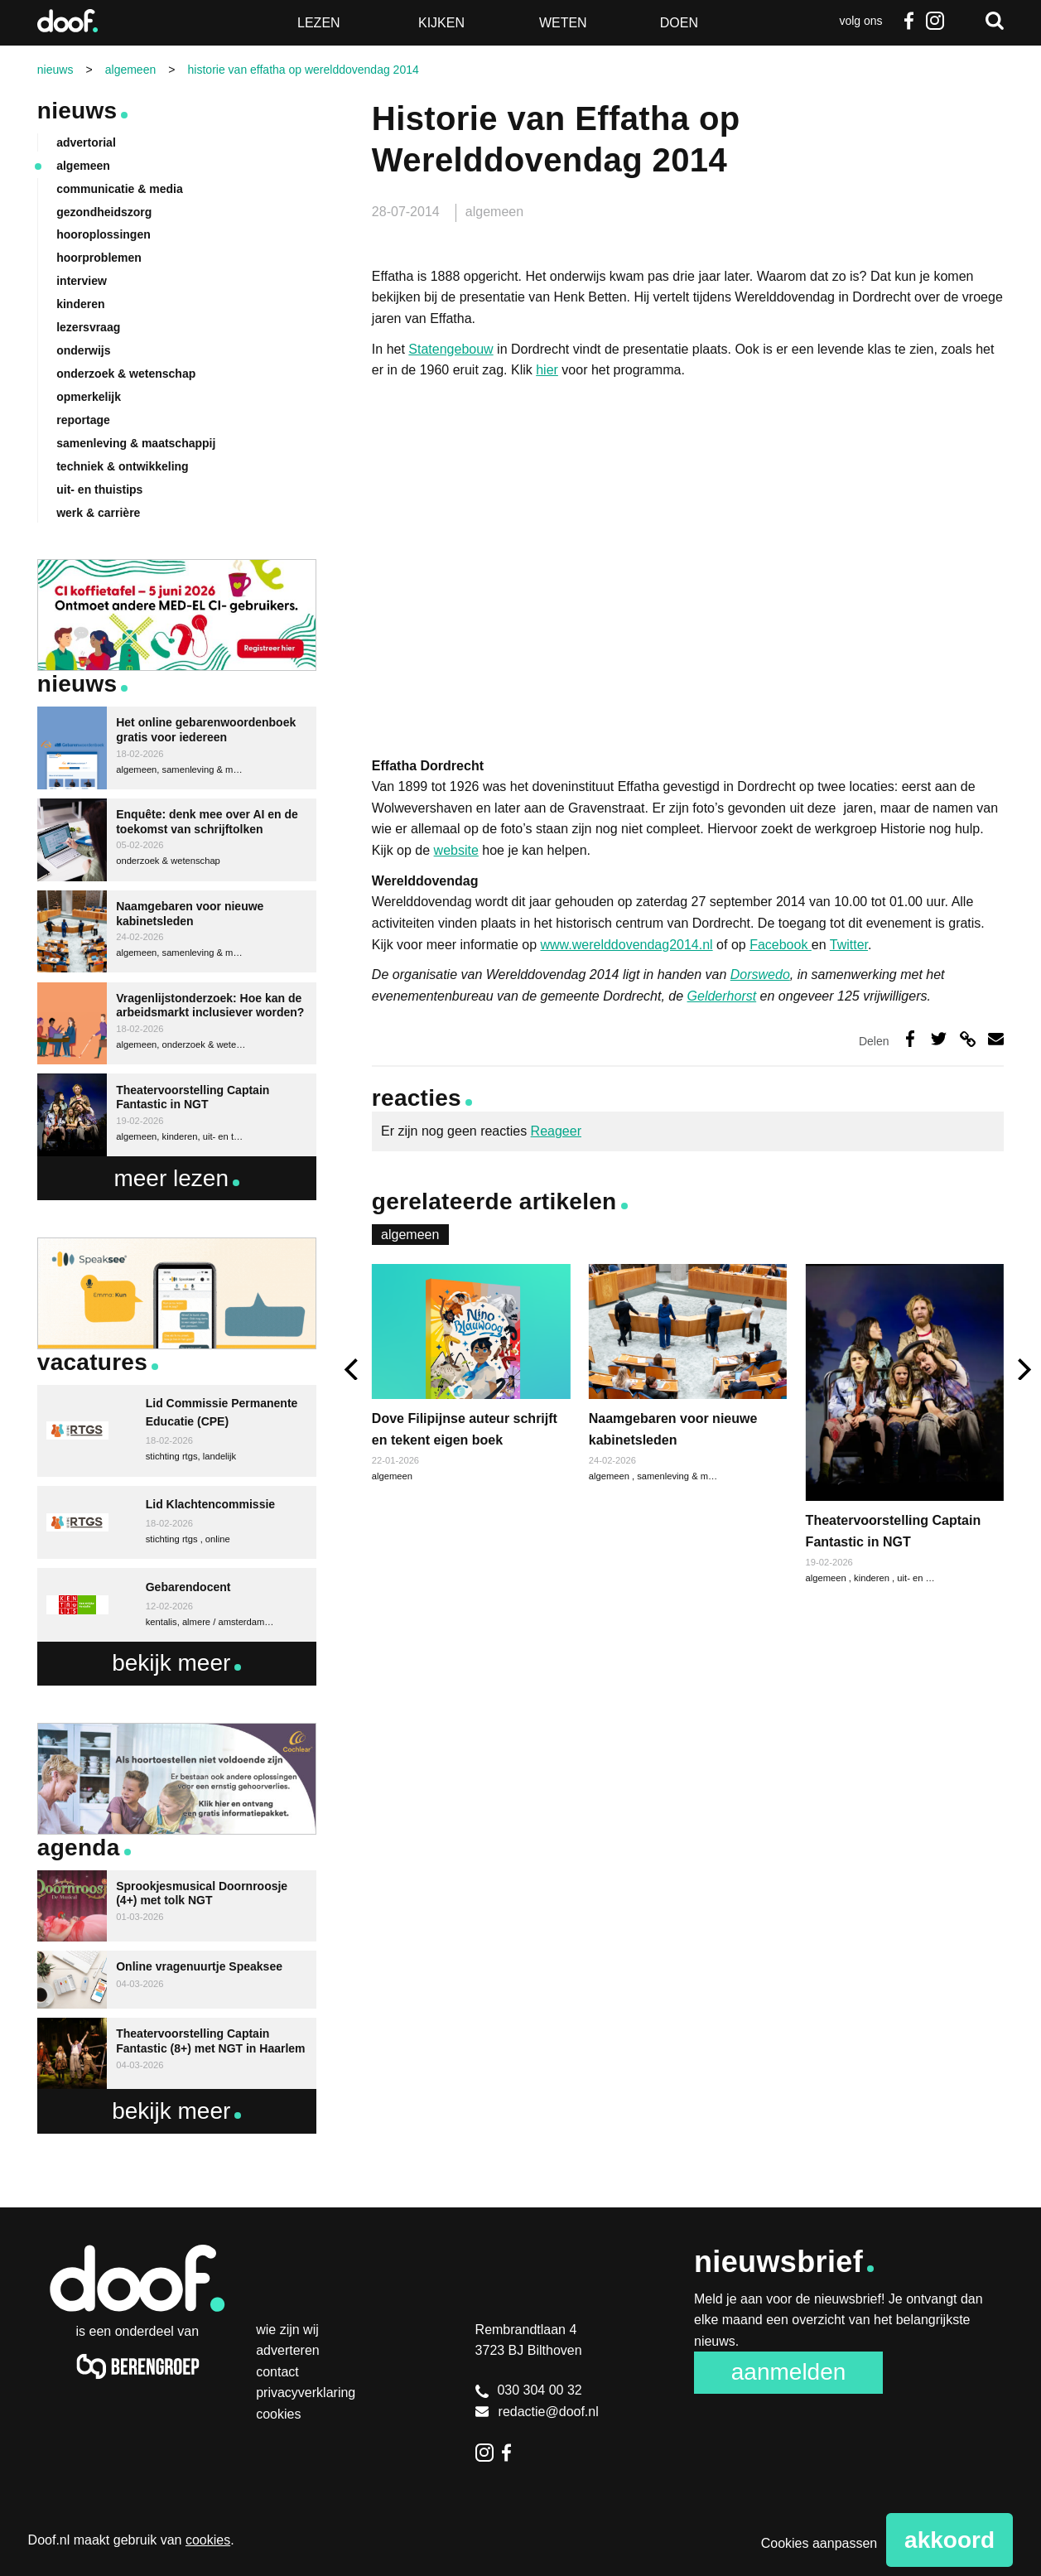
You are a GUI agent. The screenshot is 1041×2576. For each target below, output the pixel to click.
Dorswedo (760, 974)
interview (81, 280)
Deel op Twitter (939, 1038)
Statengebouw (450, 349)
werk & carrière (98, 512)
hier (547, 370)
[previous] (353, 1369)
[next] (1022, 1369)
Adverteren (288, 2350)
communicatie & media (119, 188)
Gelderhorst (722, 996)
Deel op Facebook (910, 1038)
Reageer (556, 1131)
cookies (208, 2540)
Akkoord (949, 2540)
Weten (563, 23)
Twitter (849, 945)
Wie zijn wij (287, 2330)
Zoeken (995, 21)
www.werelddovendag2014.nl (627, 945)
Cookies (278, 2414)
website (456, 850)
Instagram (935, 21)
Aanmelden (788, 2372)
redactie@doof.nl (537, 2412)
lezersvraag (88, 327)
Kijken (441, 23)
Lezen (318, 23)
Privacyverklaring (305, 2392)
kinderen (873, 1578)
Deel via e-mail (996, 1038)
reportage (83, 420)
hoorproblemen (99, 257)
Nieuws (77, 110)
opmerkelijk (88, 396)
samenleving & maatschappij (695, 1476)
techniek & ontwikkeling (122, 466)
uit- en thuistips (928, 1578)
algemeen (494, 212)
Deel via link (968, 1038)
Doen (679, 23)
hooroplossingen (103, 234)
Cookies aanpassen (819, 2543)
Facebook (908, 21)
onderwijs (83, 350)
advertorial (86, 142)
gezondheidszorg (104, 212)
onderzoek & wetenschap (125, 373)
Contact (277, 2372)
